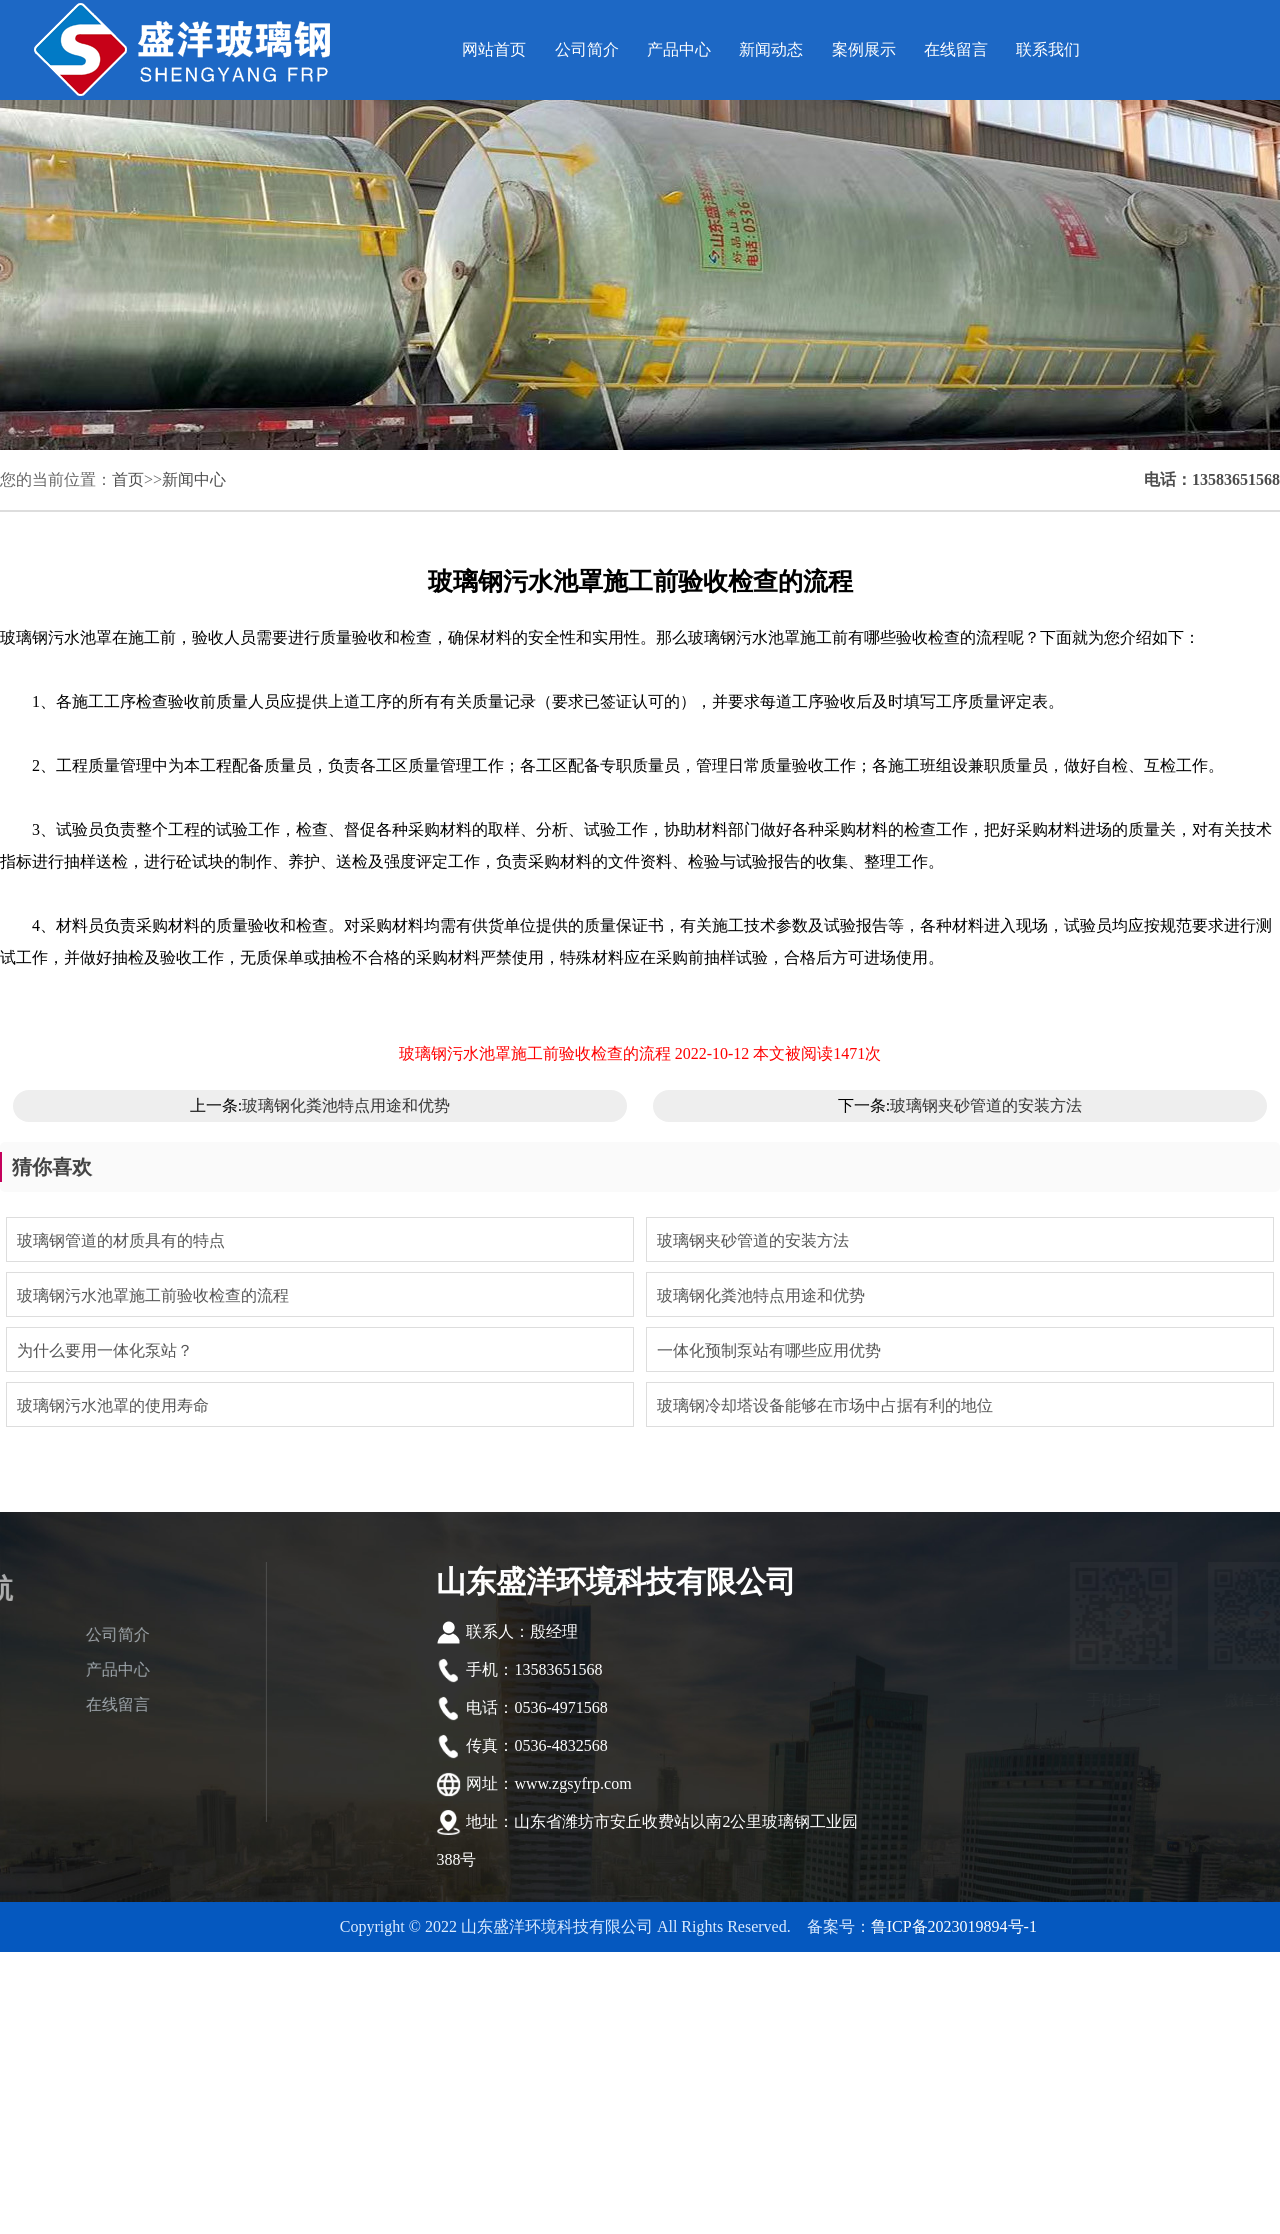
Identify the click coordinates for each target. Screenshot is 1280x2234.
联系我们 (1048, 49)
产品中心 (679, 49)
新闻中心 (194, 479)
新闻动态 (771, 49)
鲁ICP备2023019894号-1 (954, 1926)
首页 (128, 479)
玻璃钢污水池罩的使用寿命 (113, 1405)
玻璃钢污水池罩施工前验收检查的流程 (153, 1295)
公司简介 (587, 49)
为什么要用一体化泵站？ (105, 1350)
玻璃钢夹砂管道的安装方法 (986, 1105)
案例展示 (864, 49)
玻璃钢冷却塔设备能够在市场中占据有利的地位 (825, 1405)
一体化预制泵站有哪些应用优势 (769, 1350)
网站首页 (494, 49)
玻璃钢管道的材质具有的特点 (121, 1240)
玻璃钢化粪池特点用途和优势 (346, 1105)
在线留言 (956, 49)
